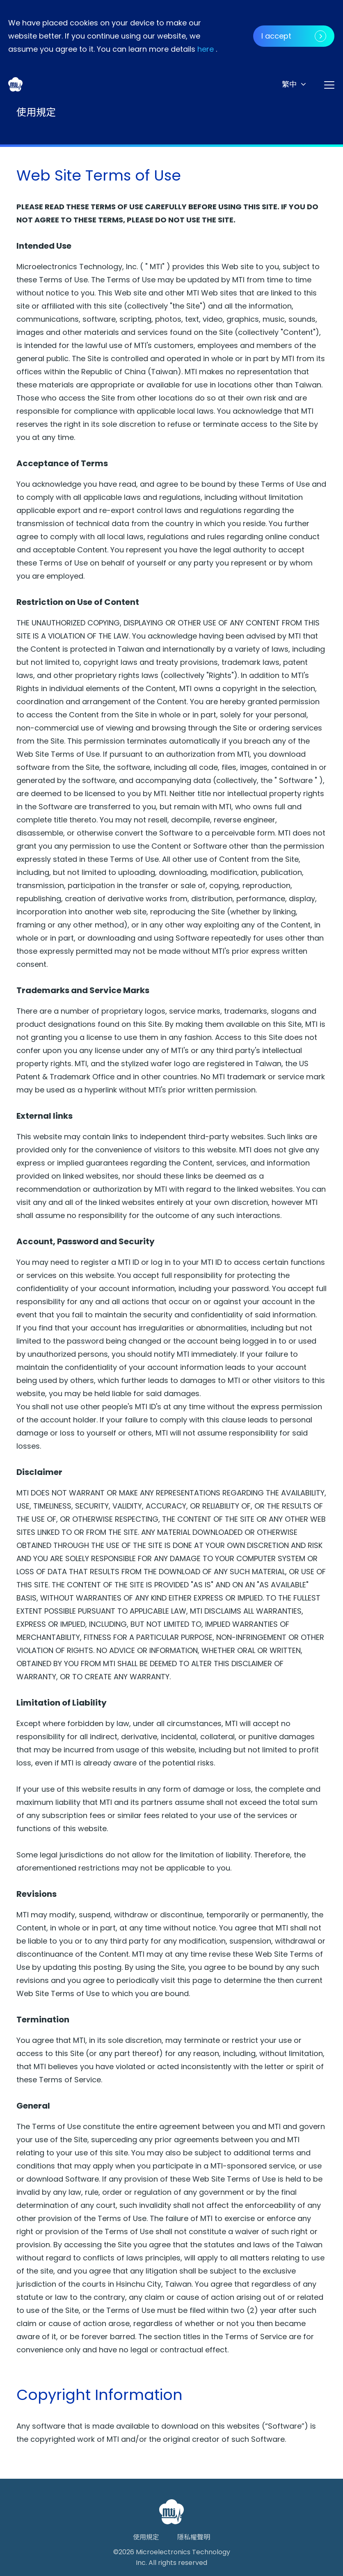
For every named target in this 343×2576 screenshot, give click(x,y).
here (205, 49)
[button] (294, 84)
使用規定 (146, 2537)
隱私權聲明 (193, 2537)
